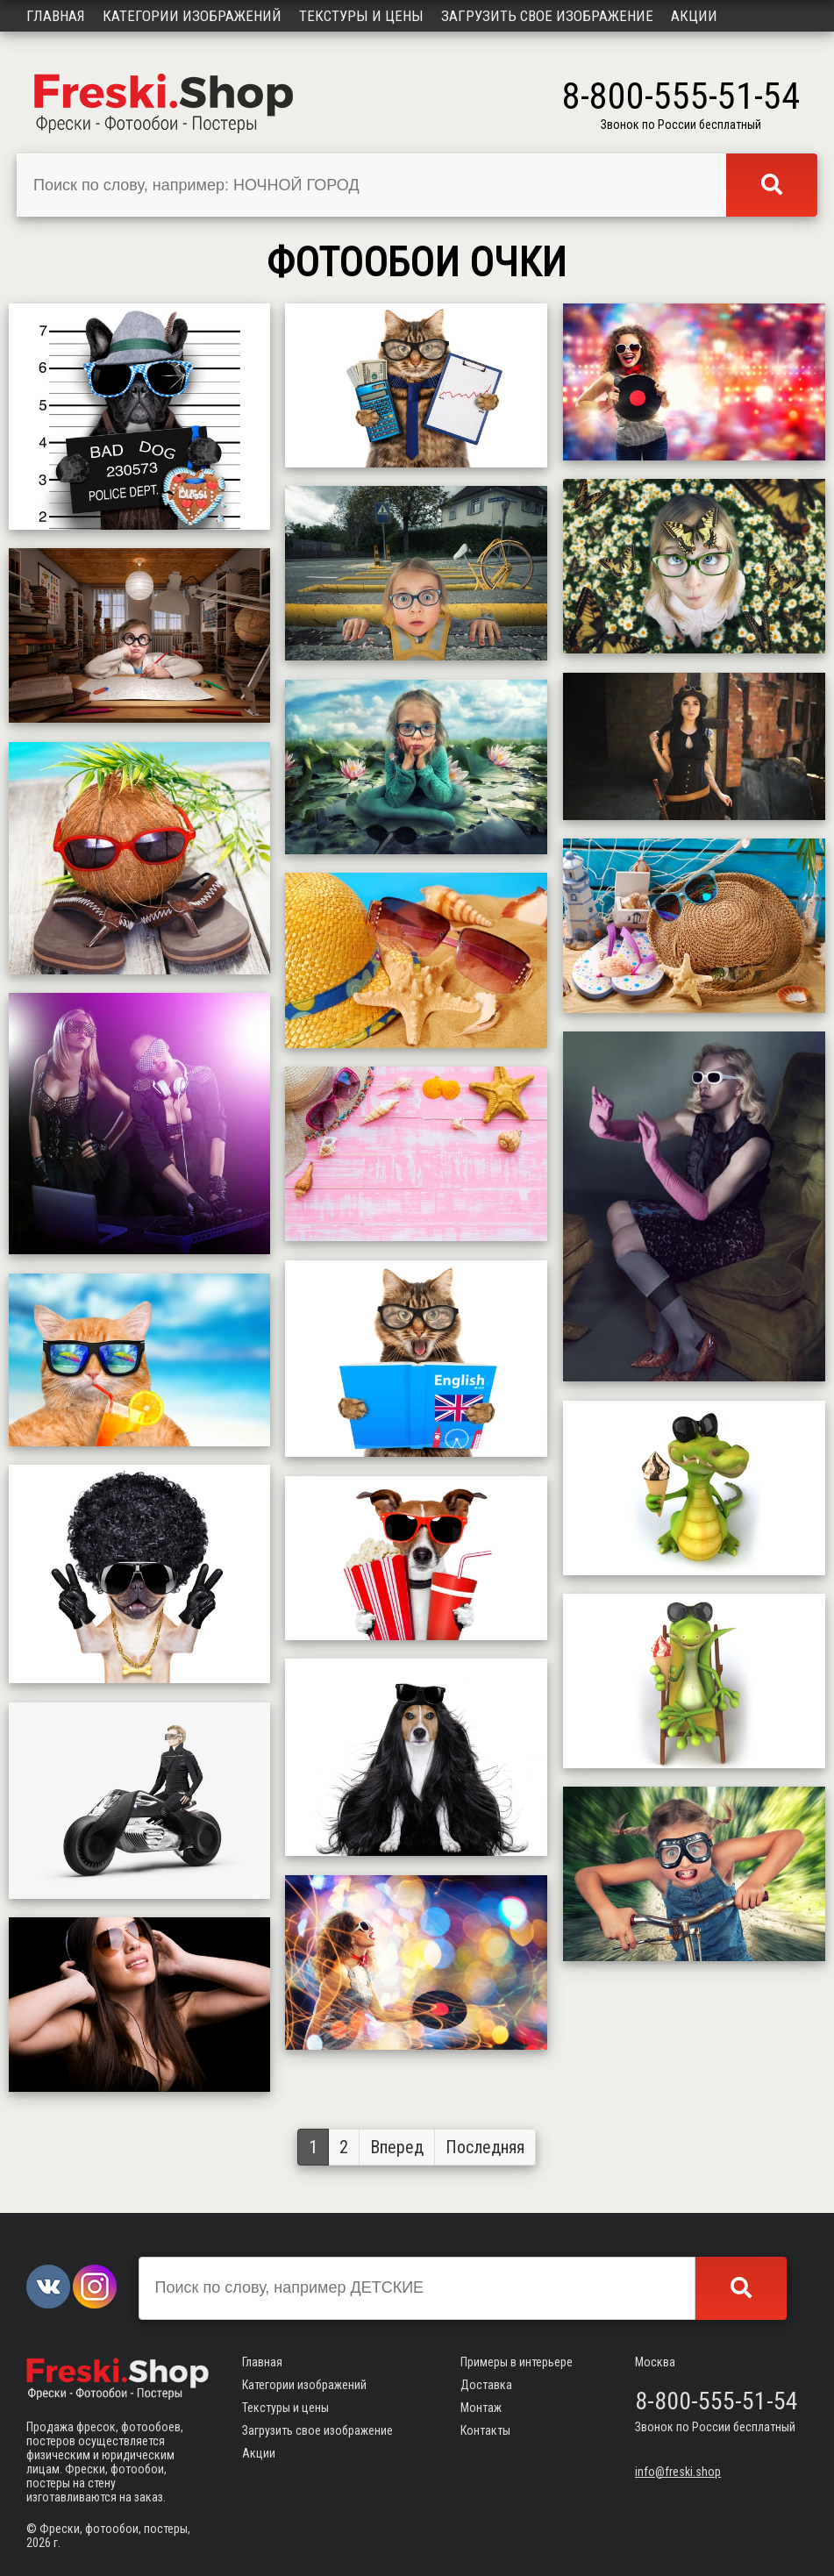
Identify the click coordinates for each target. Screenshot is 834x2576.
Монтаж (481, 2408)
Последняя (485, 2147)
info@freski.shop (678, 2472)
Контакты (485, 2430)
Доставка (486, 2385)
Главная (55, 16)
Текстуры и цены (361, 16)
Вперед (397, 2147)
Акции (694, 16)
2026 (38, 2543)
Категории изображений (192, 16)
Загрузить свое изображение (547, 16)
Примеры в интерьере (516, 2362)
